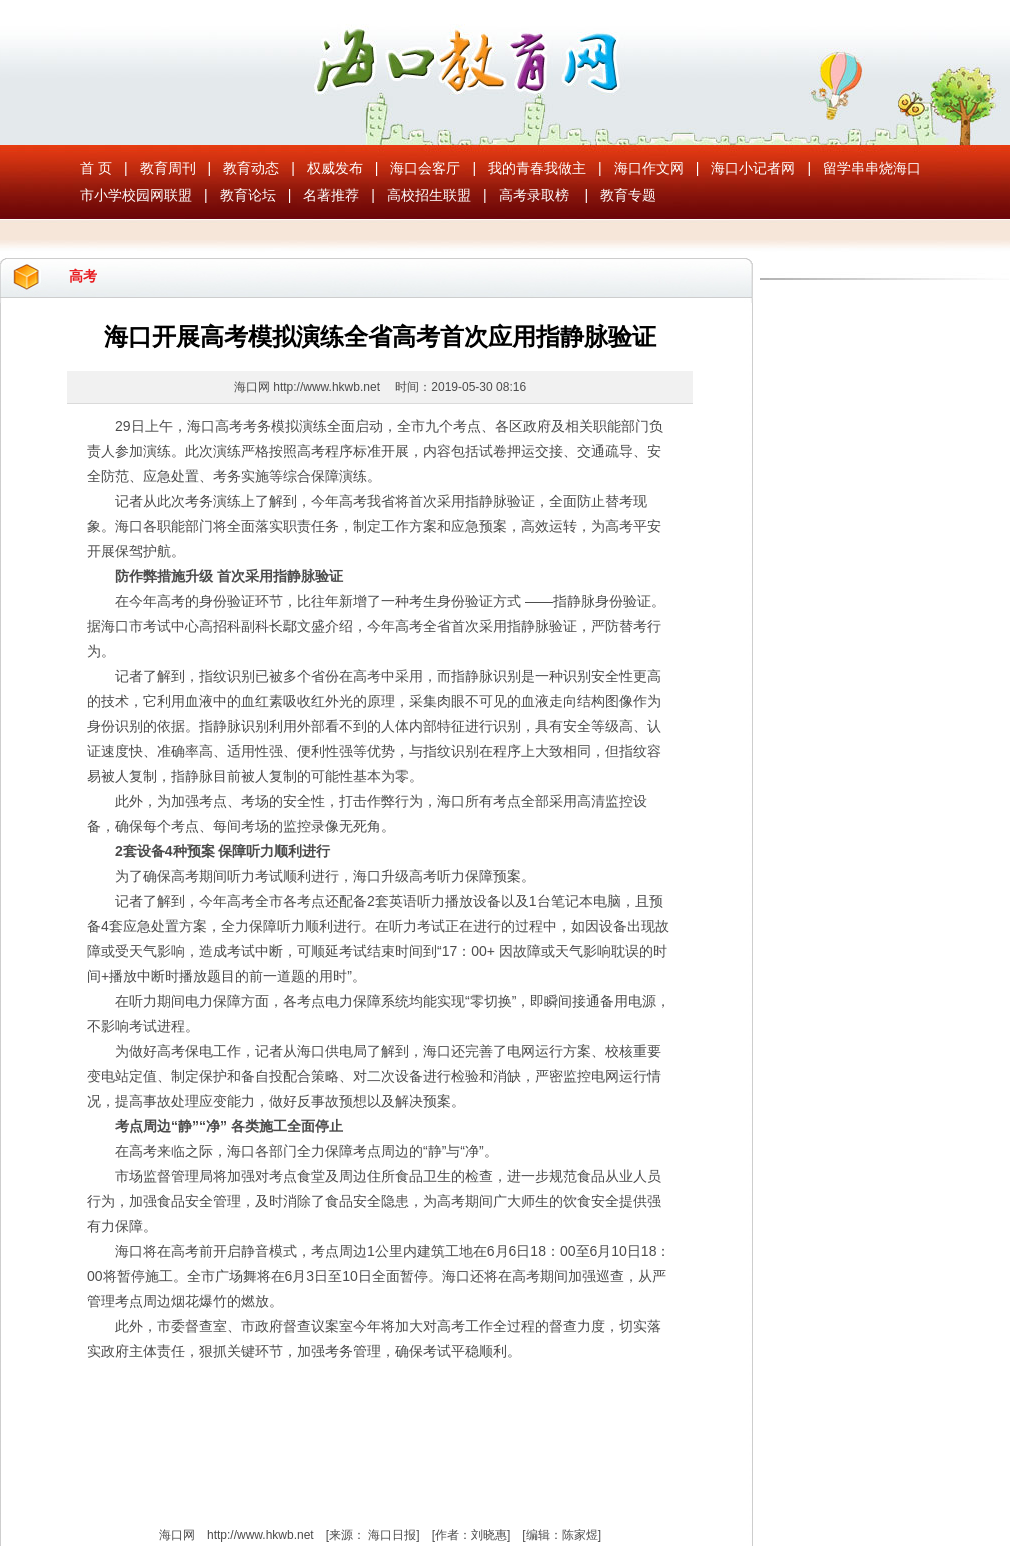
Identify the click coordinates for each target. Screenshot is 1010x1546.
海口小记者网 (753, 168)
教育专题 (628, 195)
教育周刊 (168, 168)
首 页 (96, 168)
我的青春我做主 (537, 168)
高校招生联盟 (429, 195)
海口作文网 (649, 168)
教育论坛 (248, 195)
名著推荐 (331, 195)
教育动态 (251, 168)
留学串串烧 (858, 168)
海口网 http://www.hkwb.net (308, 387)
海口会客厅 (425, 168)
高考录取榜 (534, 195)
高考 (83, 276)
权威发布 (335, 168)
